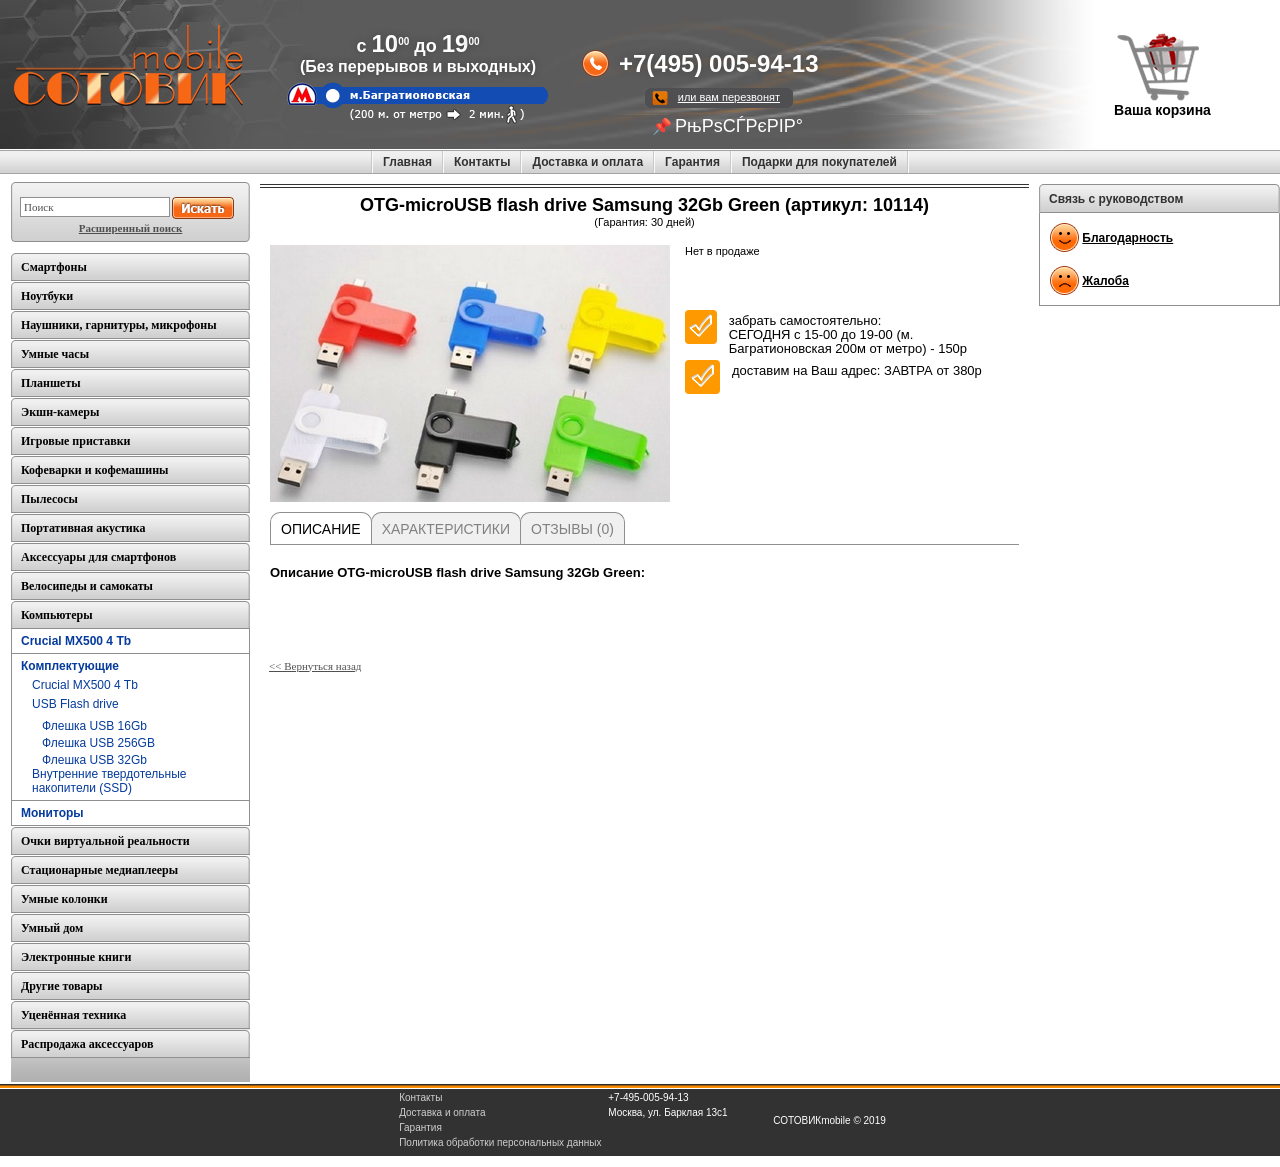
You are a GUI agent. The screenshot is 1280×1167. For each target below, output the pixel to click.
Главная (407, 162)
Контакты (482, 162)
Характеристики (446, 529)
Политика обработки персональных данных (500, 1142)
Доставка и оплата (587, 162)
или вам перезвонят (729, 97)
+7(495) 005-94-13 (718, 63)
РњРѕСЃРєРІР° (739, 126)
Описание (321, 529)
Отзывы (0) (572, 529)
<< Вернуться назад (315, 666)
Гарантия (692, 162)
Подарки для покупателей (819, 162)
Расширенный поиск (130, 228)
